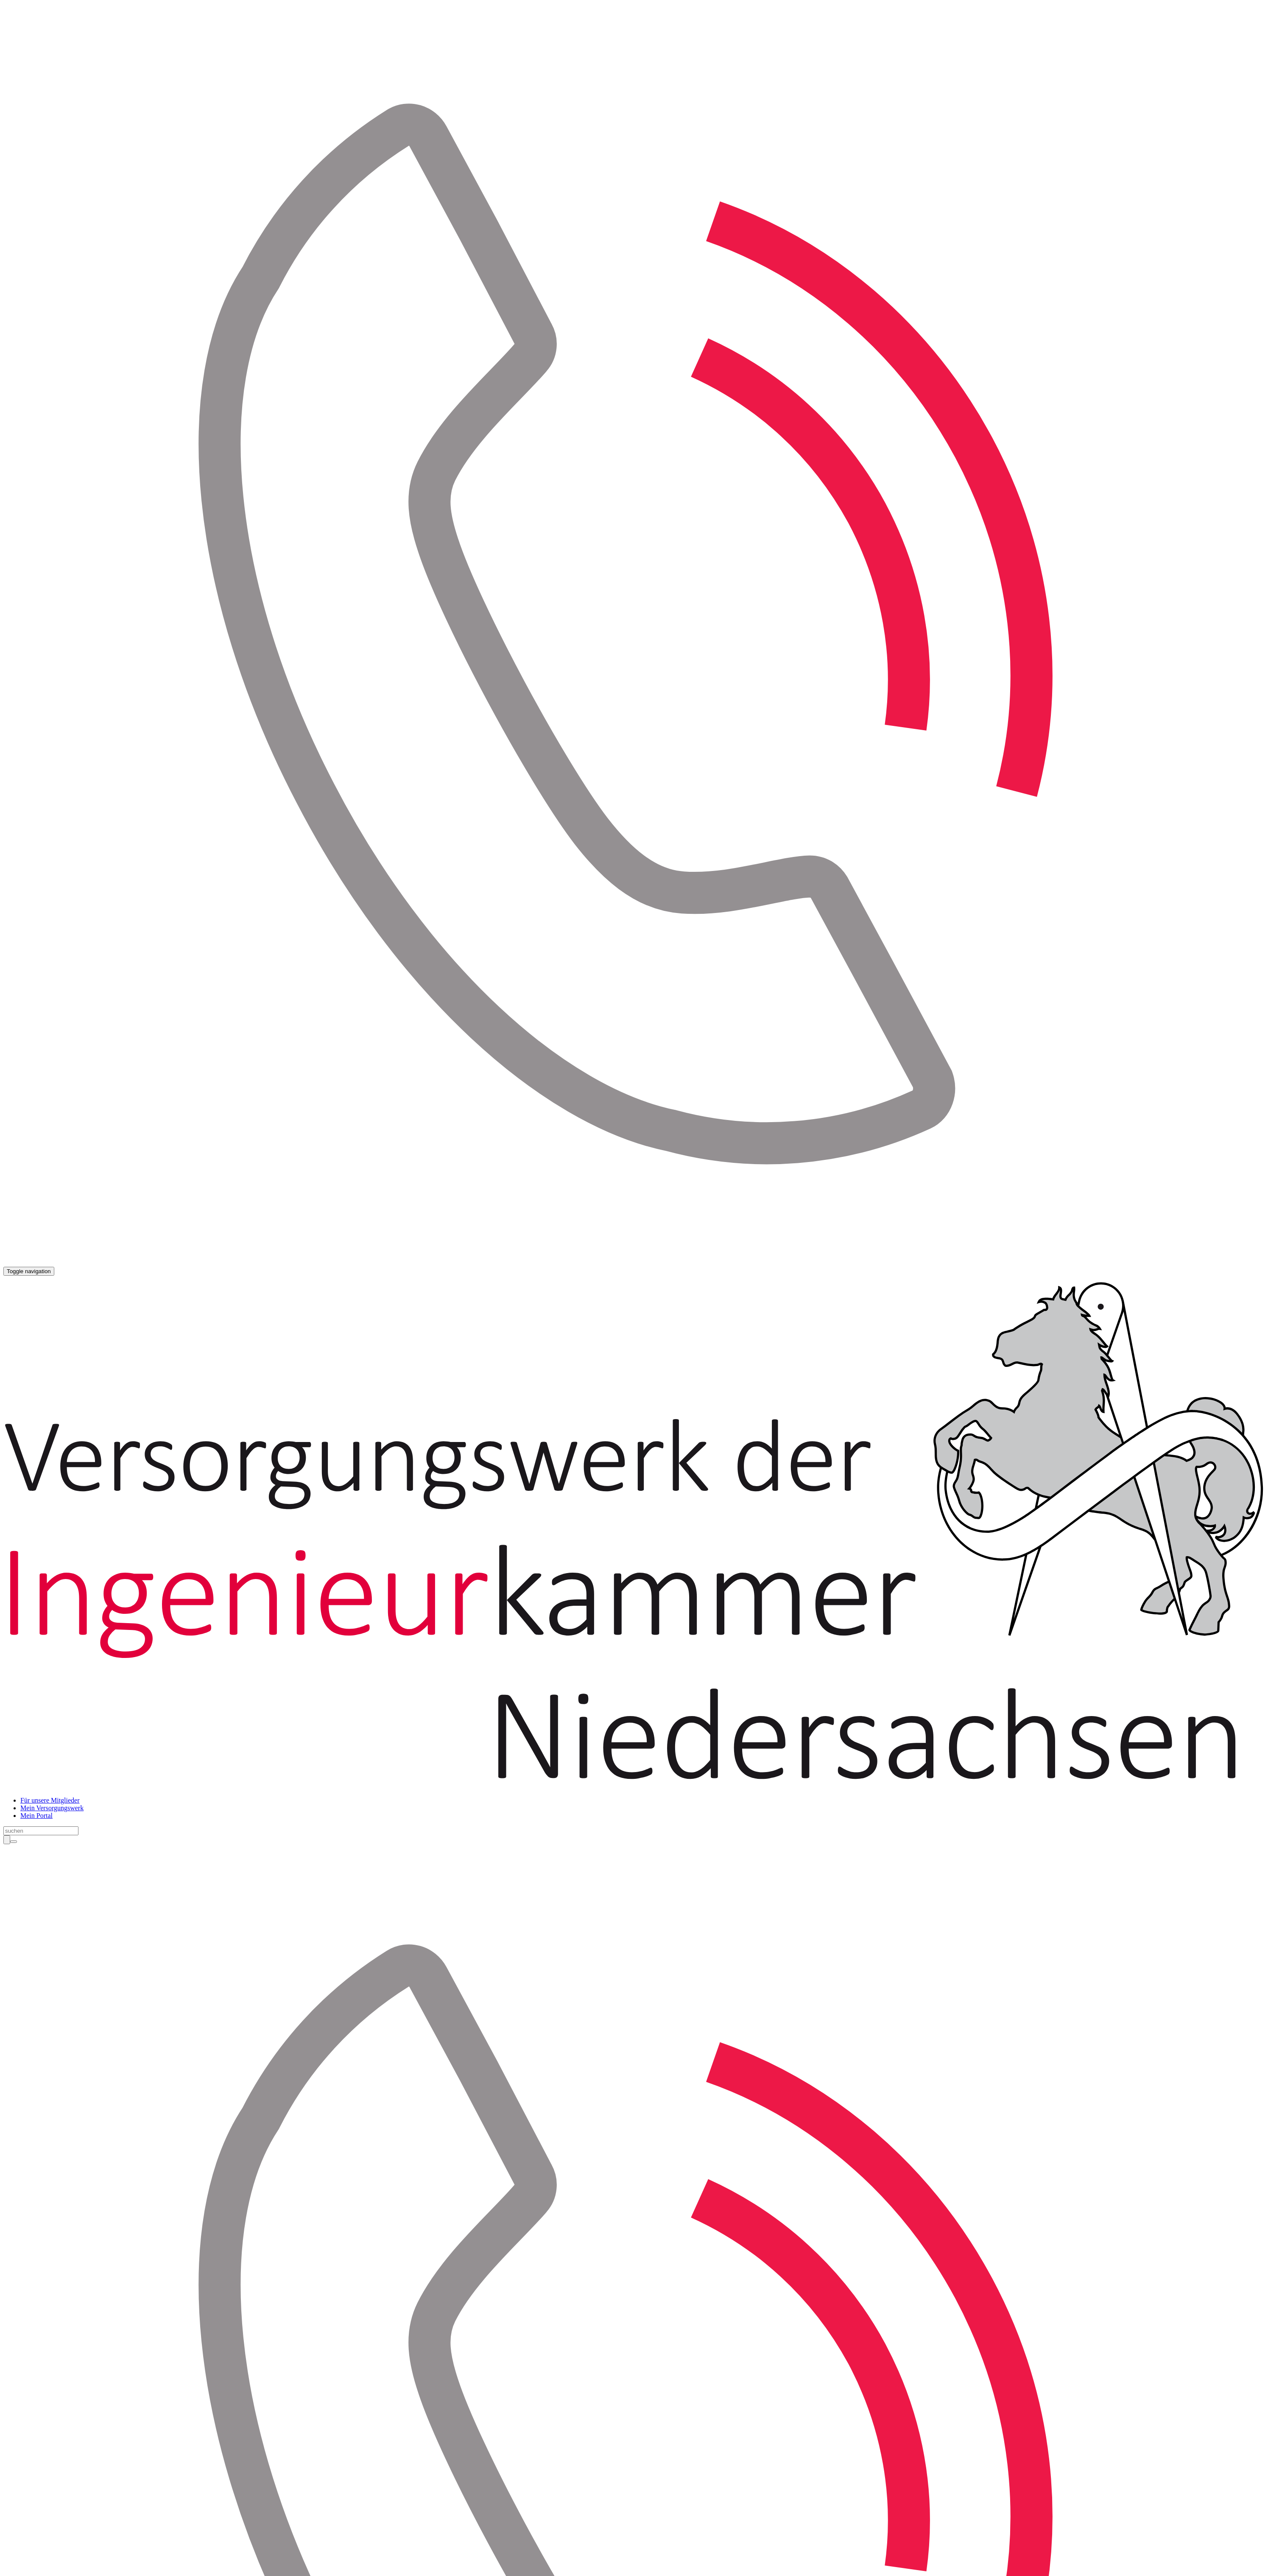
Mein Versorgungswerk (52, 1808)
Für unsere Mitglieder (50, 1800)
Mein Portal (36, 1815)
